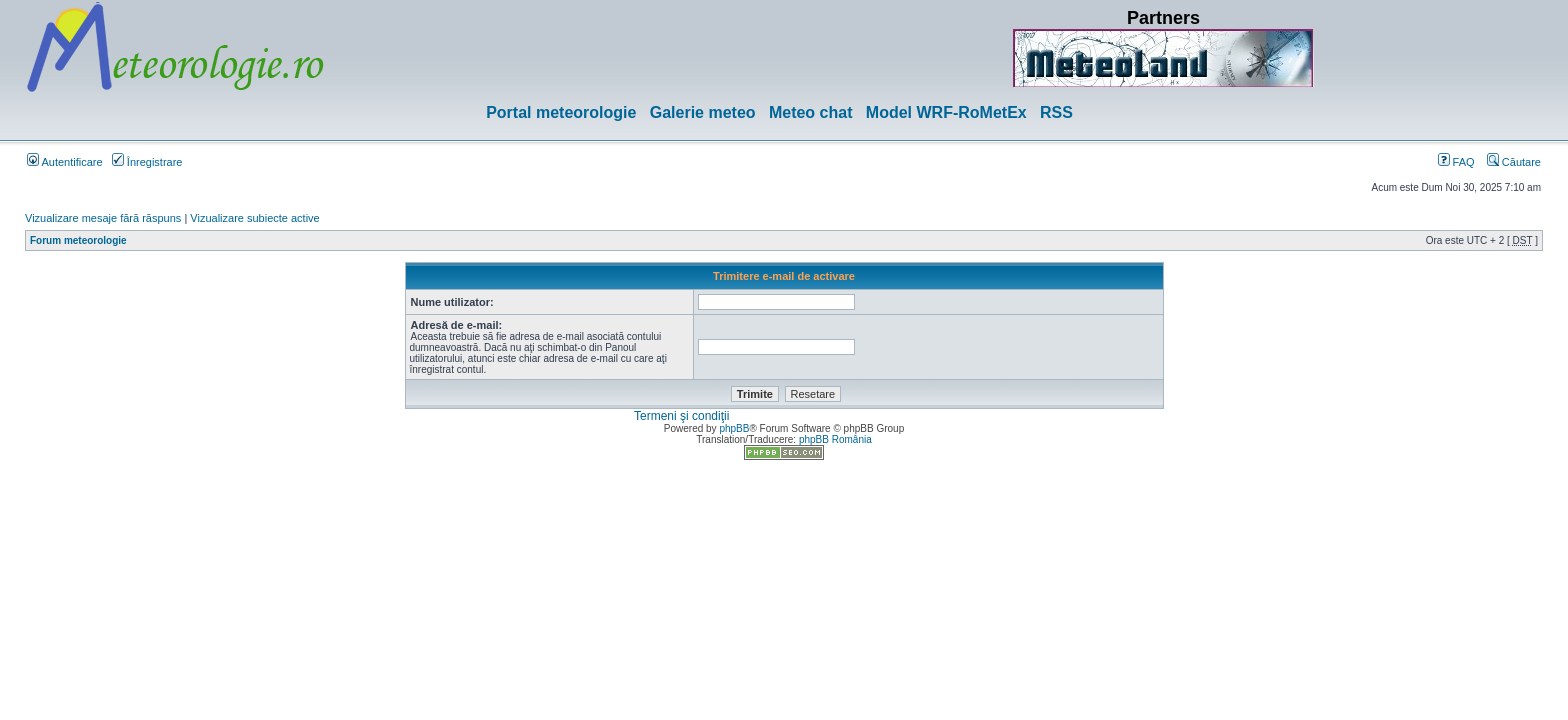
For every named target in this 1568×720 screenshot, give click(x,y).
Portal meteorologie (561, 112)
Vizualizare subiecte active (254, 218)
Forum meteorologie (78, 240)
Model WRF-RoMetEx (946, 112)
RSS (1056, 112)
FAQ (1456, 162)
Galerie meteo (703, 112)
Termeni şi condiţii (681, 416)
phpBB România (835, 439)
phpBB (734, 428)
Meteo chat (811, 112)
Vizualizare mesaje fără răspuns (103, 218)
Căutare (1514, 162)
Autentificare (65, 162)
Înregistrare (147, 162)
